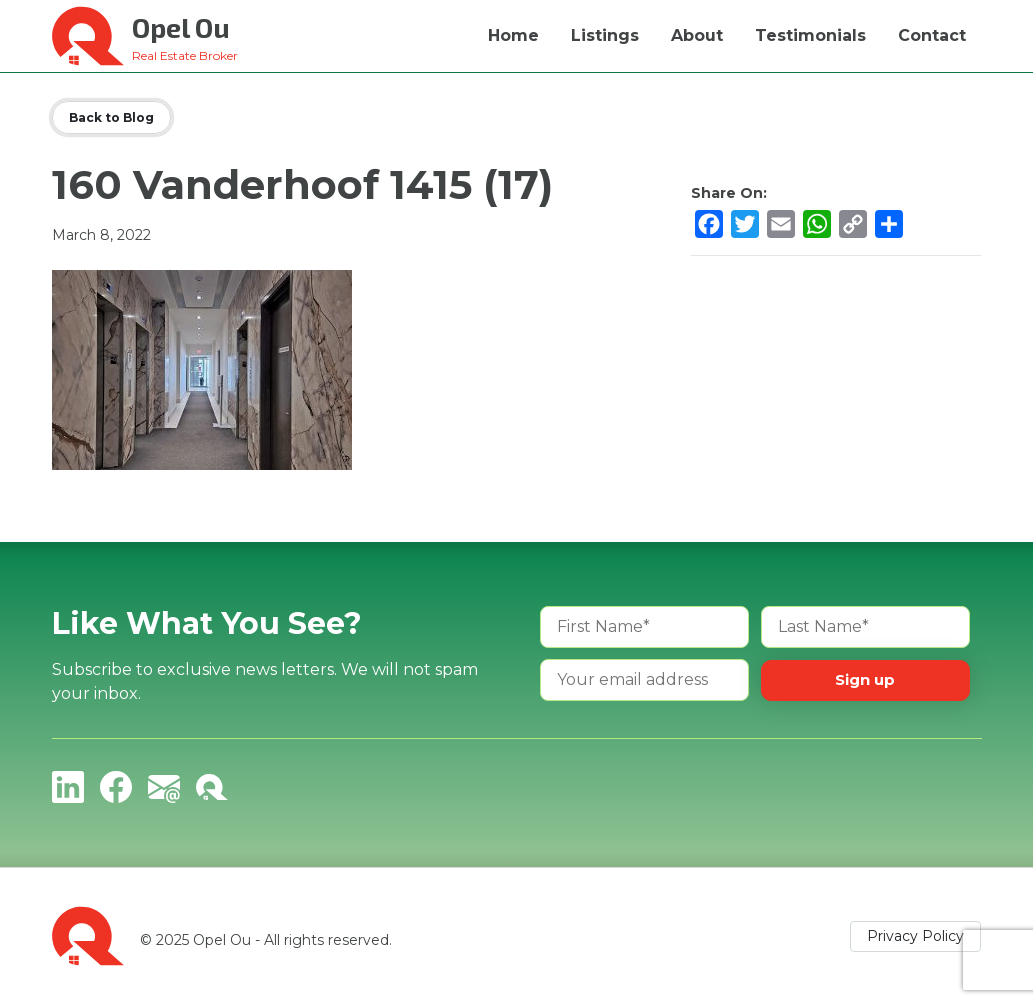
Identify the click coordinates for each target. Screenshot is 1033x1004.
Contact (932, 35)
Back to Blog (111, 117)
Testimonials (810, 35)
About (697, 35)
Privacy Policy (915, 936)
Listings (605, 35)
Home (513, 35)
